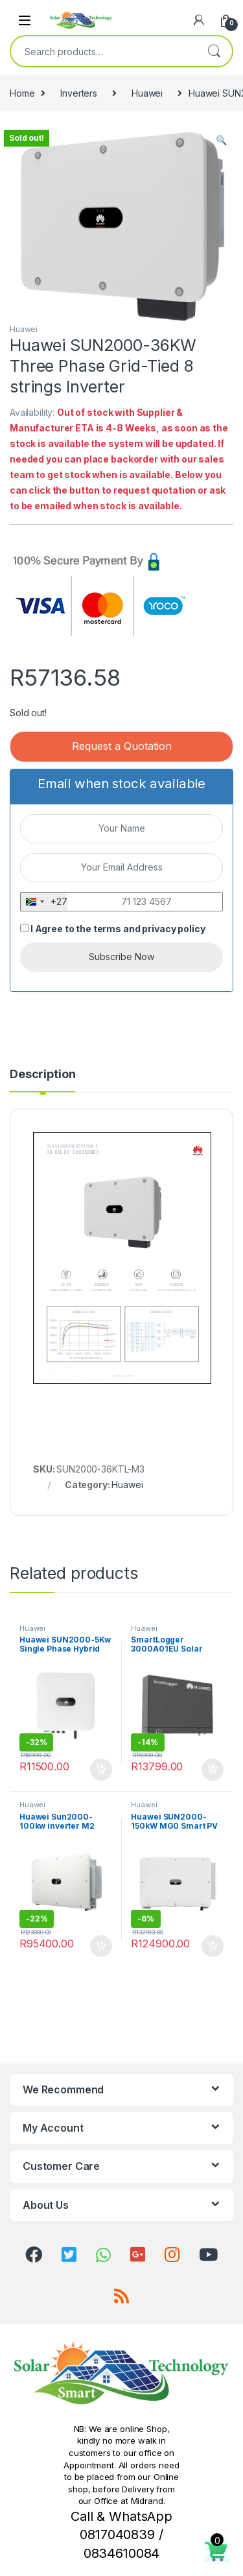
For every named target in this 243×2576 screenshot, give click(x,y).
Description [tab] (42, 1074)
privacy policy (173, 928)
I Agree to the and (112, 928)
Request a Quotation (122, 746)
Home (22, 93)
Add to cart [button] (101, 1770)
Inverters (78, 93)
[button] (221, 140)
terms (107, 928)
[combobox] (103, 51)
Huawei (147, 93)
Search (214, 51)
